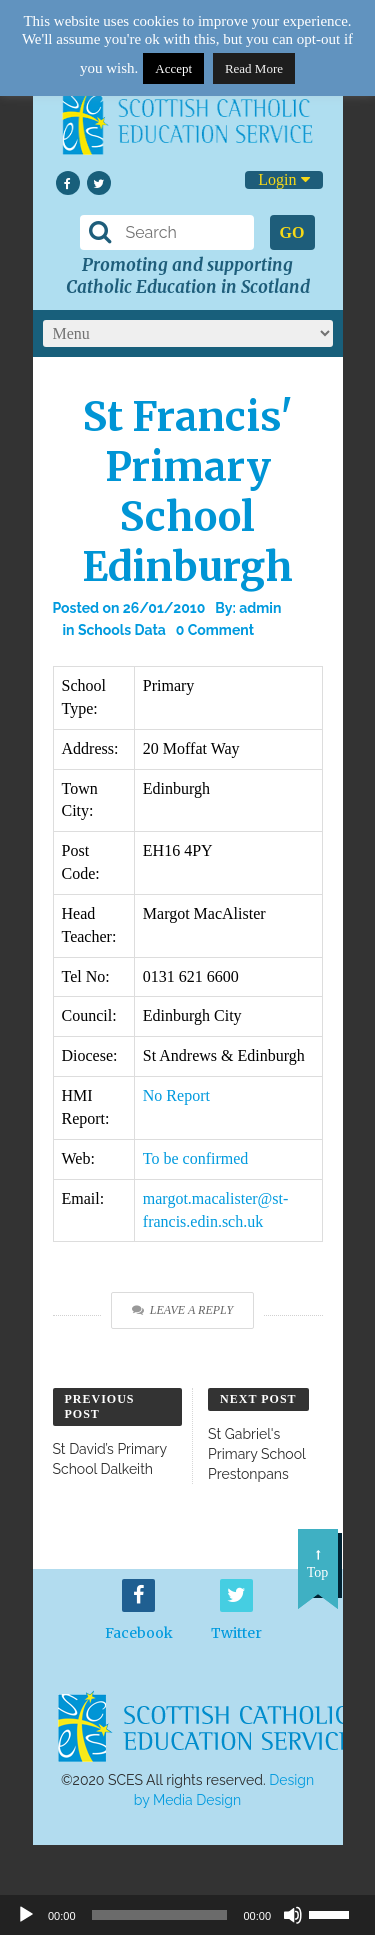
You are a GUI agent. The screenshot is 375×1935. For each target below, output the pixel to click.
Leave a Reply (182, 1310)
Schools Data (122, 630)
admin (260, 608)
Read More (254, 68)
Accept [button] (173, 68)
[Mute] (293, 1915)
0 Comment (215, 630)
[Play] (26, 1915)
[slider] (337, 1913)
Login (283, 179)
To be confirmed (196, 1158)
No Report (176, 1095)
